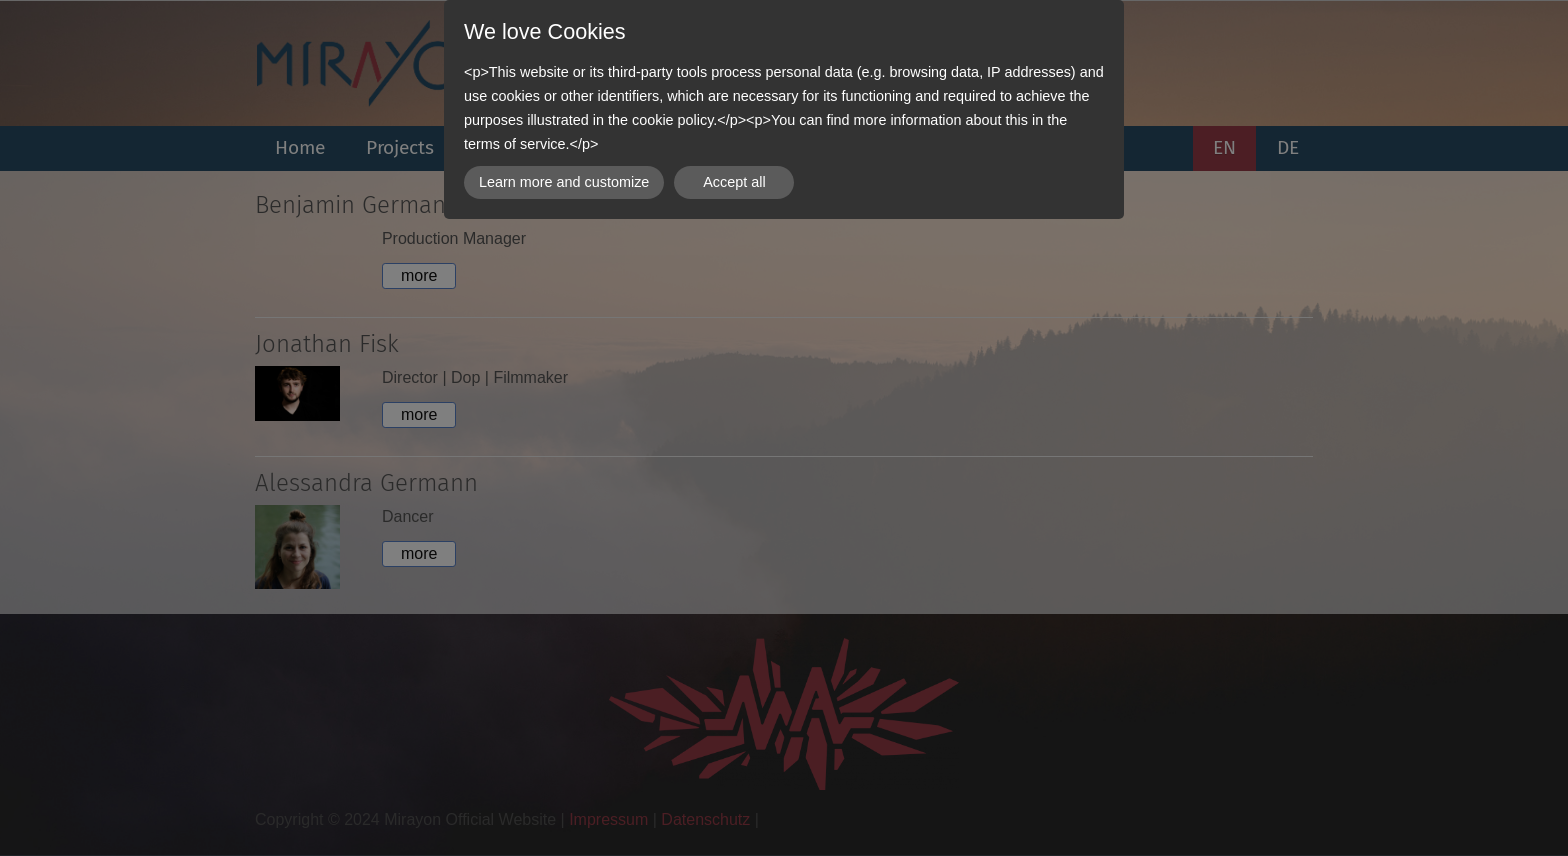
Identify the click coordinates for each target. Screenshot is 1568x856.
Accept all (734, 182)
